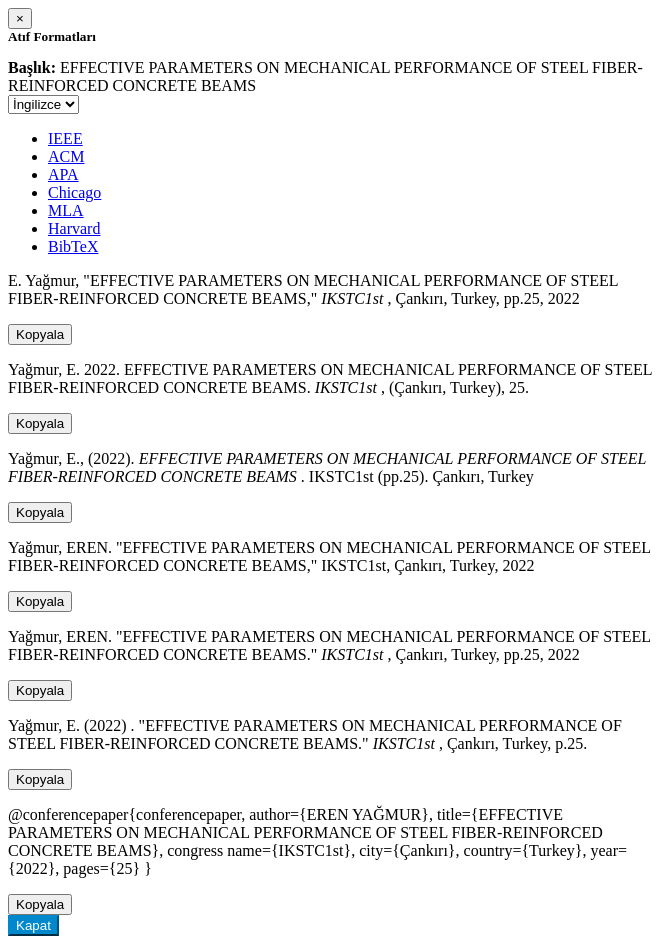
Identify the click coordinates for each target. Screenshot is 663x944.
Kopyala (40, 334)
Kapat (33, 925)
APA (63, 174)
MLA (66, 210)
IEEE (65, 138)
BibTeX (73, 246)
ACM (66, 156)
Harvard (74, 228)
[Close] (20, 18)
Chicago (74, 192)
